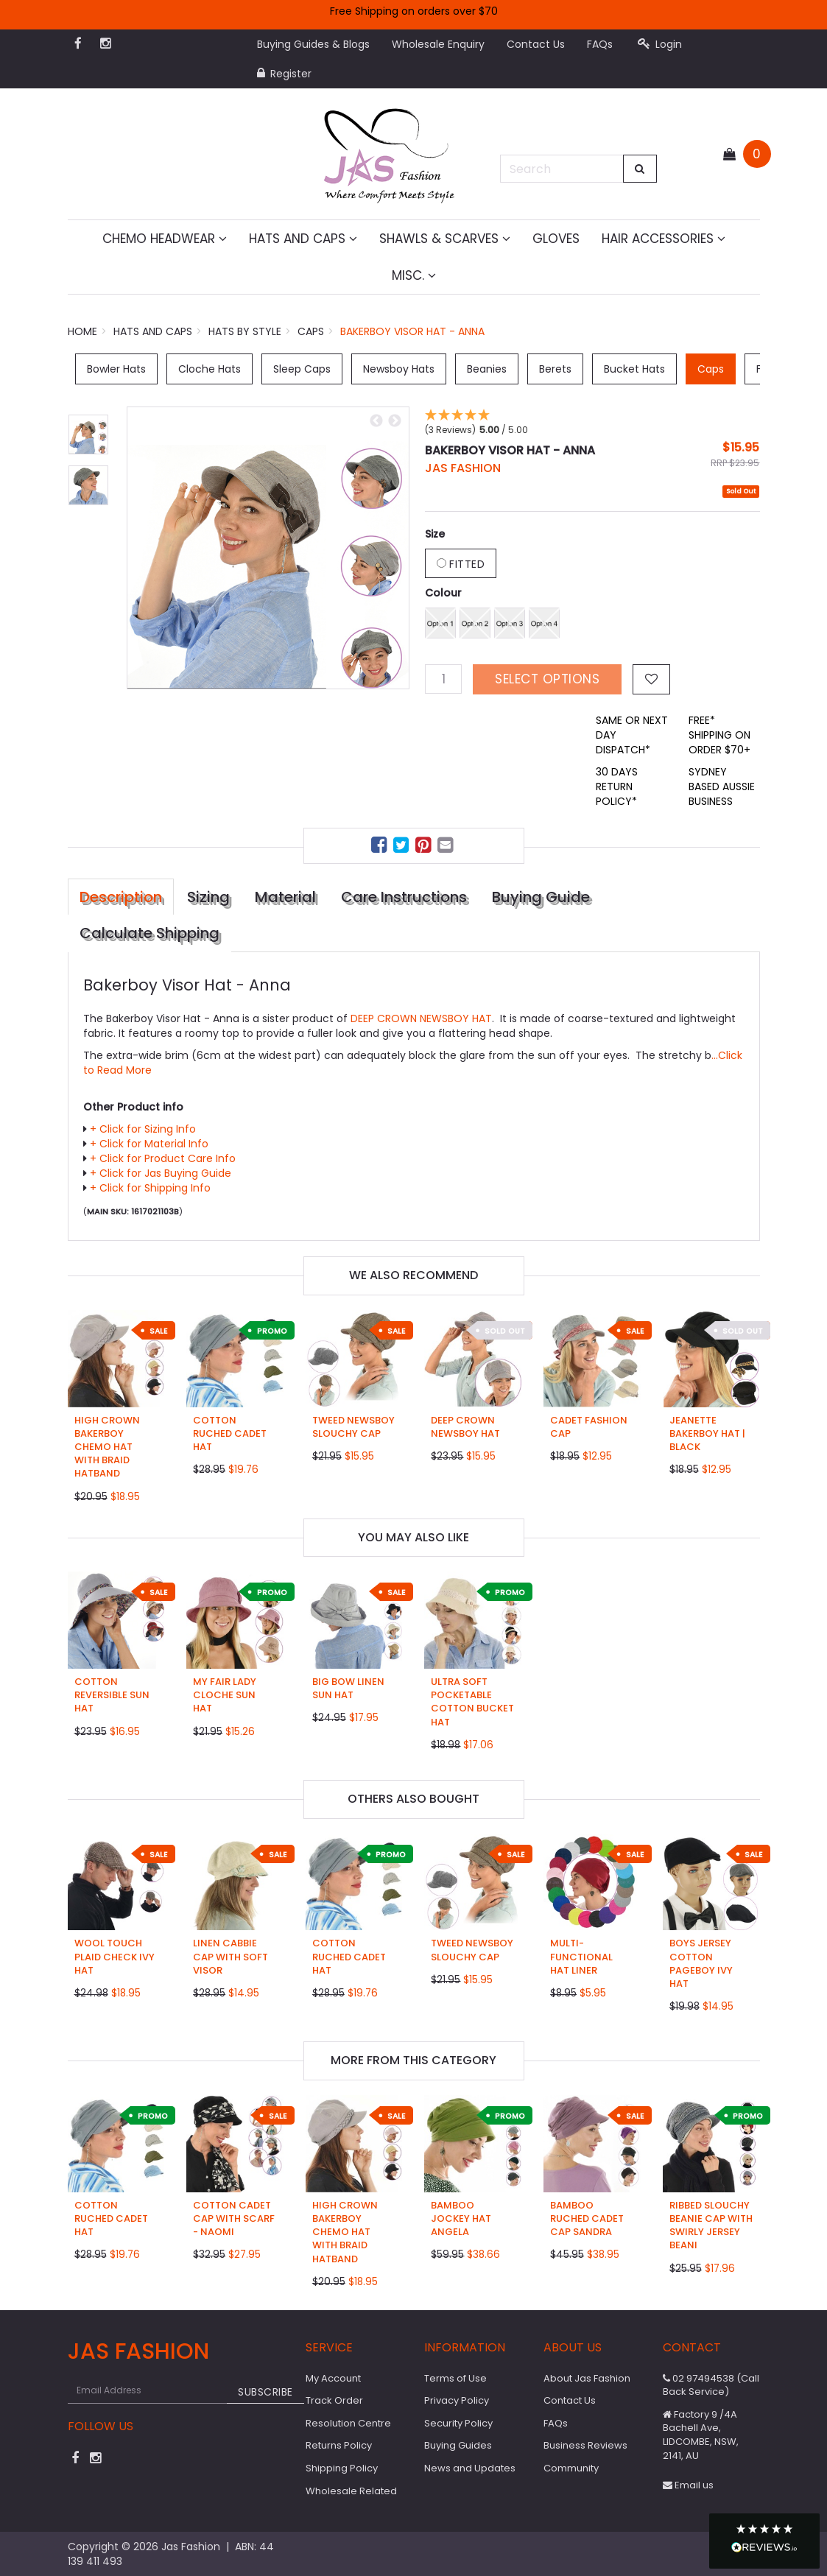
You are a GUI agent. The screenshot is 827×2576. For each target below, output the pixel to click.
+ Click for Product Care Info (163, 1158)
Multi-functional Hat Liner (581, 1956)
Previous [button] (376, 421)
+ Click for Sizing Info (143, 1129)
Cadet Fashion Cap (588, 1426)
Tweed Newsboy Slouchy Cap (353, 1426)
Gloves (556, 238)
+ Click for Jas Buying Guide (160, 1173)
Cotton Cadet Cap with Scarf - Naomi (234, 2218)
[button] (764, 2541)
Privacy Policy (456, 2400)
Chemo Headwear (164, 238)
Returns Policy (339, 2445)
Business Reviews (585, 2445)
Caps (710, 369)
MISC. (414, 275)
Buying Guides (458, 2445)
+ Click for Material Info (149, 1143)
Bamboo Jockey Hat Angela (461, 2218)
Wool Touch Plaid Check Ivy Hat (114, 1956)
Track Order (334, 2400)
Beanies (487, 369)
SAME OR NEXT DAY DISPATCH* (632, 735)
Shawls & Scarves (444, 238)
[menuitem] (380, 847)
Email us (688, 2485)
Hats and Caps (303, 238)
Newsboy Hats (398, 369)
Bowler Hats (116, 369)
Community (571, 2468)
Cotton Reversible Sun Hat (111, 1695)
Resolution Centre (348, 2423)
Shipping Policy (342, 2468)
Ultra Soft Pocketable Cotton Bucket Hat (472, 1702)
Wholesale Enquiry (438, 44)
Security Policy (458, 2423)
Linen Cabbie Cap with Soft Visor (230, 1956)
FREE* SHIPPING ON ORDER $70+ (719, 735)
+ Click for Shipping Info (150, 1187)
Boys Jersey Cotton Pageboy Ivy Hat (701, 1963)
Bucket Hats (634, 369)
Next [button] (394, 421)
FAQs (600, 44)
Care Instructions (404, 897)
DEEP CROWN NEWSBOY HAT (421, 1018)
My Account (333, 2378)
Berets (555, 369)
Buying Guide (541, 897)
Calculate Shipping (149, 933)
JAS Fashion (463, 468)
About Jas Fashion (586, 2378)
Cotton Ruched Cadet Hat (230, 1433)
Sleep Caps (302, 369)
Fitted (461, 564)
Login (660, 44)
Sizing (208, 897)
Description (121, 897)
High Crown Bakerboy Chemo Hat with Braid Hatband (107, 1447)
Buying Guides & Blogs (313, 44)
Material (285, 897)
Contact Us (536, 44)
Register (284, 73)
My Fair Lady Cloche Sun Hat (224, 1695)
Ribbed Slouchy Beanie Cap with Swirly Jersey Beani (711, 2225)
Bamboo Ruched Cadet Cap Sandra (587, 2218)
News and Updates (469, 2468)
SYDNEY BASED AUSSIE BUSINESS (722, 786)
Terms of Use (455, 2378)
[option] (268, 548)
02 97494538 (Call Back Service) (711, 2385)
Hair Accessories (663, 238)
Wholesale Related (351, 2491)
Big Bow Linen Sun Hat (348, 1688)
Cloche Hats (209, 369)
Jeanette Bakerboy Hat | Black (707, 1433)
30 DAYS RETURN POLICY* (617, 786)
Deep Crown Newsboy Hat (465, 1426)
